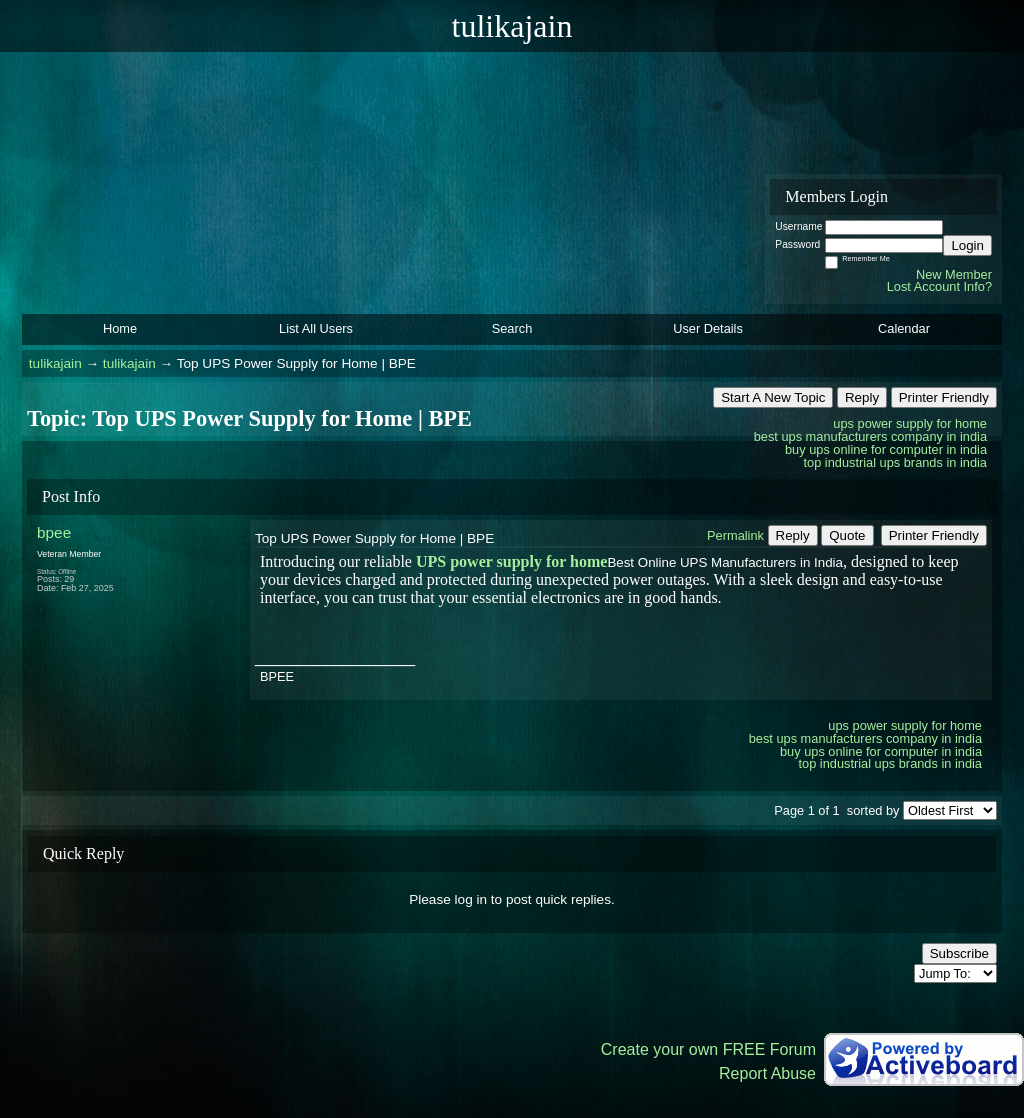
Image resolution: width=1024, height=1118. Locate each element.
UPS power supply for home (511, 561)
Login (967, 245)
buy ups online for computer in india (886, 449)
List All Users (316, 328)
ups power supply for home (910, 423)
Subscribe (959, 953)
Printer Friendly (944, 397)
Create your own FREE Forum (708, 1049)
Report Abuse (767, 1073)
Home (120, 328)
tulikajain (55, 363)
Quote (847, 535)
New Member (954, 274)
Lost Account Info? (939, 286)
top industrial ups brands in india (895, 462)
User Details (708, 328)
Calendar (904, 328)
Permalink (735, 535)
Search (512, 328)
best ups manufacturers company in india (870, 436)
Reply (862, 397)
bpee (54, 532)
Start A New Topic (773, 397)
